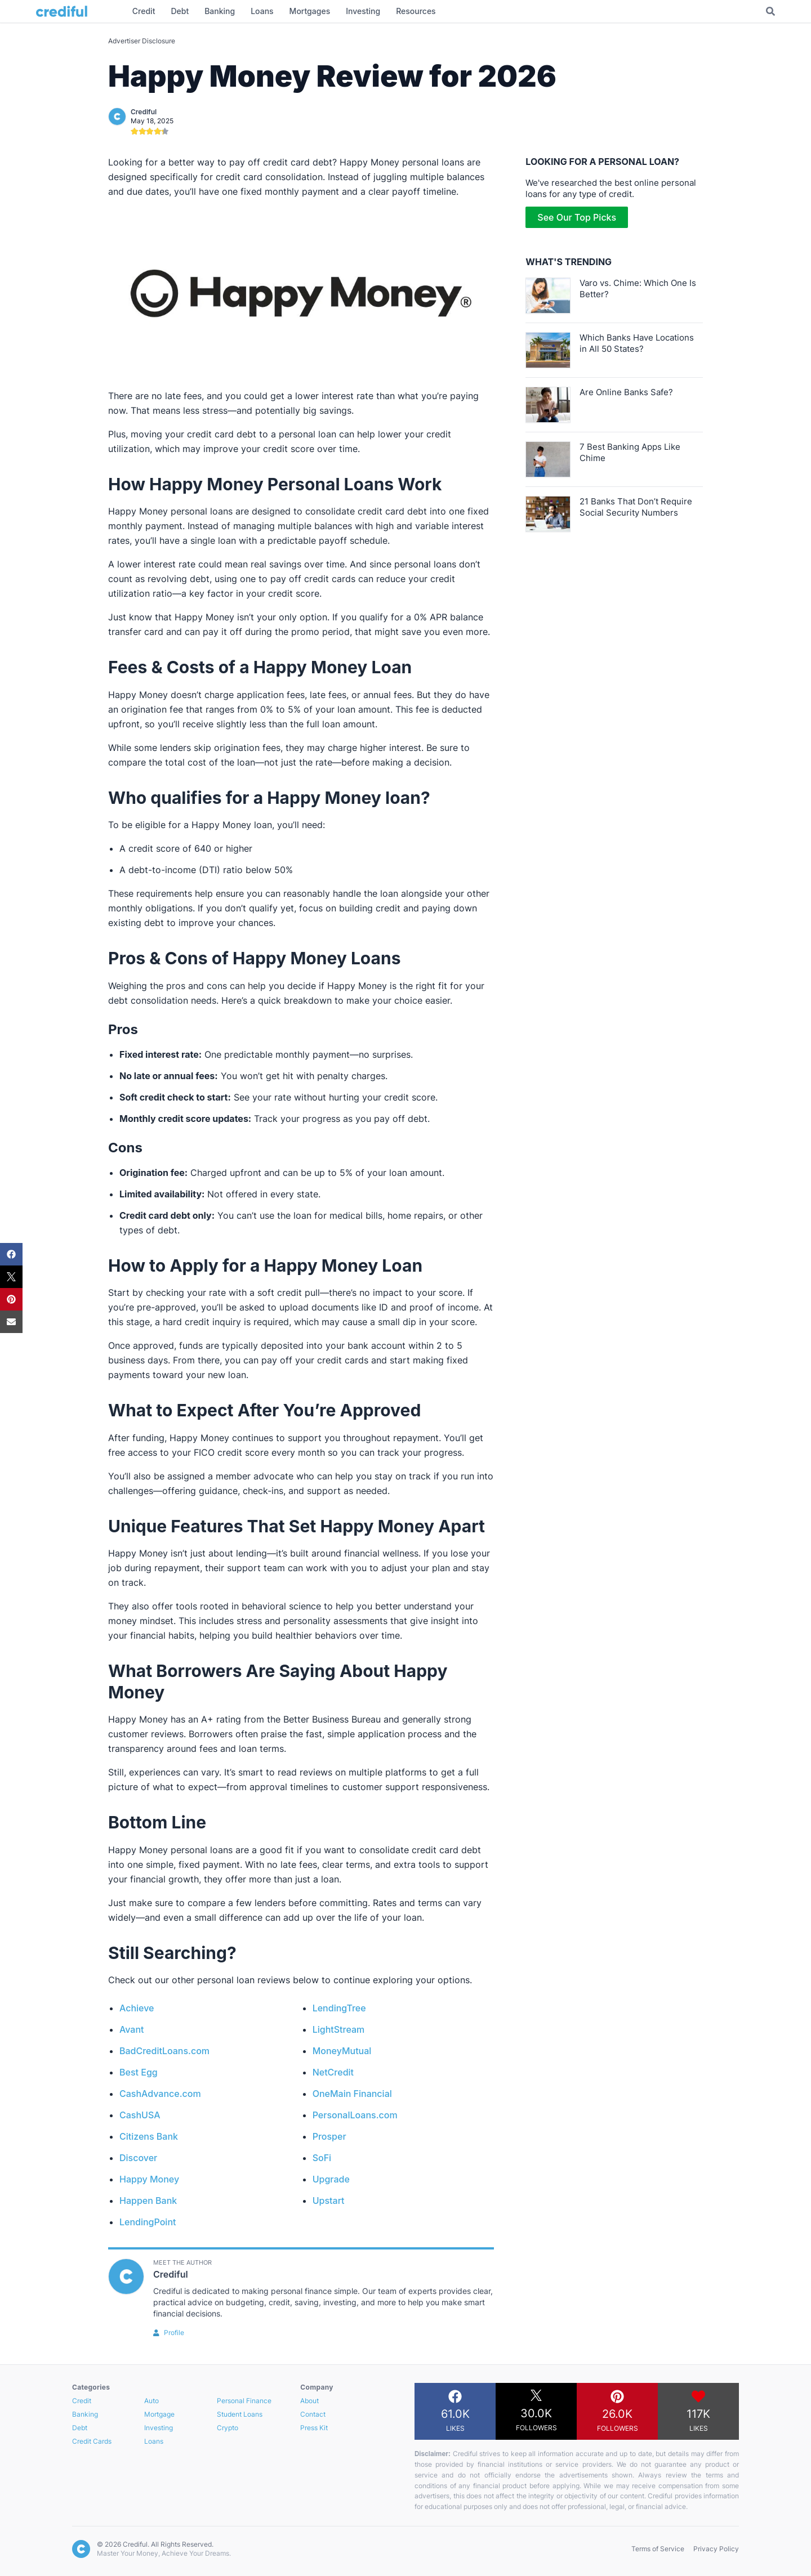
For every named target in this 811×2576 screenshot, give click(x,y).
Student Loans (239, 2414)
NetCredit (333, 2072)
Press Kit (314, 2427)
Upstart (329, 2200)
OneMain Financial (352, 2093)
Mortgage (159, 2414)
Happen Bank (148, 2200)
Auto (151, 2400)
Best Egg (138, 2072)
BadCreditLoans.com (164, 2050)
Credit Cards (92, 2441)
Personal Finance (244, 2400)
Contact (313, 2414)
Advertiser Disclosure (141, 41)
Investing (158, 2427)
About (309, 2400)
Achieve (136, 2008)
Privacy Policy (716, 2548)
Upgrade (331, 2179)
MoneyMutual (342, 2050)
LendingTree (339, 2008)
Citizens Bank (148, 2136)
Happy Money (149, 2179)
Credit (81, 2400)
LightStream (339, 2029)
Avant (131, 2029)
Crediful (144, 112)
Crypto (227, 2427)
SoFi (322, 2157)
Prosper (329, 2136)
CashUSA (140, 2115)
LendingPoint (147, 2222)
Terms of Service (657, 2548)
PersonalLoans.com (355, 2115)
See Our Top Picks (576, 217)
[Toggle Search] (770, 11)
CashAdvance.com (160, 2093)
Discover (138, 2157)
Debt (79, 2427)
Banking (85, 2414)
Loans (153, 2441)
